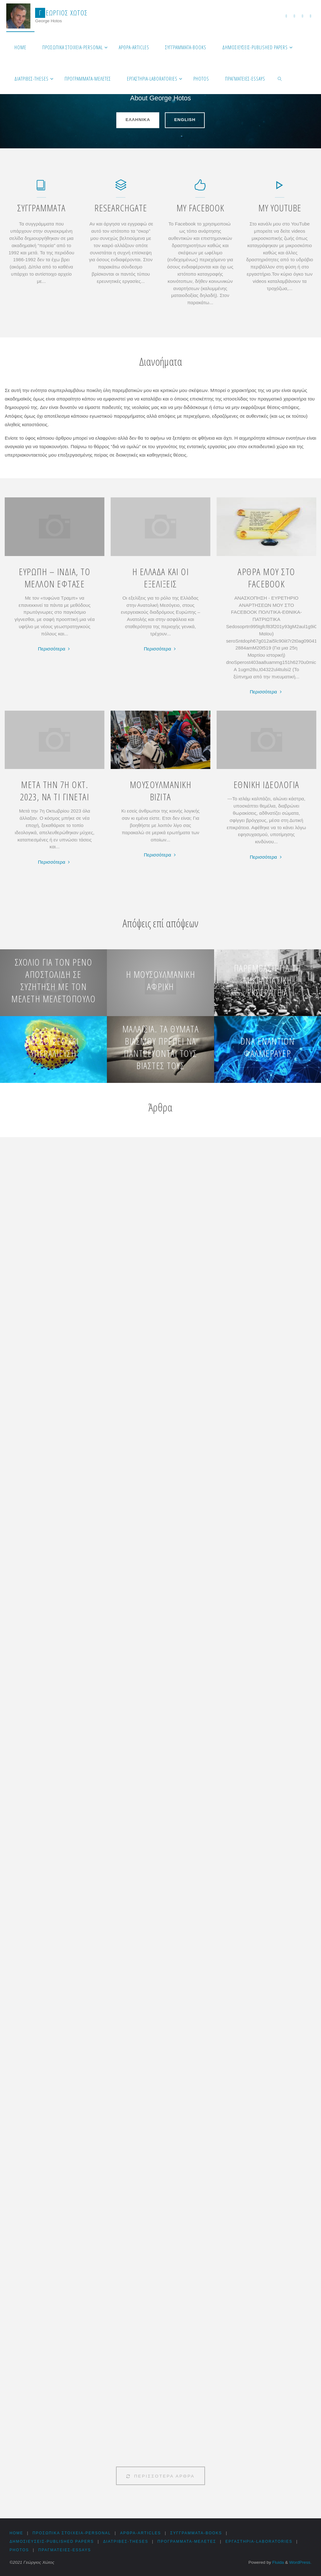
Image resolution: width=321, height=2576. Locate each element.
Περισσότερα (54, 648)
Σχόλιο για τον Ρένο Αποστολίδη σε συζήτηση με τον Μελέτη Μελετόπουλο (53, 980)
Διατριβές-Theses (127, 2541)
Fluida (277, 2562)
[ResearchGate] (120, 188)
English (185, 117)
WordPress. (300, 2562)
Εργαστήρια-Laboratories (262, 2541)
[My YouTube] (279, 188)
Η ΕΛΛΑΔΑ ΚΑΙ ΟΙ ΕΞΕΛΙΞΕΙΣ (160, 577)
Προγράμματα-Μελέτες (189, 2541)
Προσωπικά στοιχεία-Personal (72, 2533)
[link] (280, 78)
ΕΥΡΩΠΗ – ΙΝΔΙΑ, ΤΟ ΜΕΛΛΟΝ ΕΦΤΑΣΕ (54, 577)
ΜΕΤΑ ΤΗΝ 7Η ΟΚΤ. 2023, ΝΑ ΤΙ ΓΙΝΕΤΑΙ (54, 790)
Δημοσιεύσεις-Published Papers (52, 2541)
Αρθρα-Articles (142, 2533)
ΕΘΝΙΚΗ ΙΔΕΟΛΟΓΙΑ (266, 784)
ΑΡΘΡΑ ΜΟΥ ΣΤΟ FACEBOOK (266, 577)
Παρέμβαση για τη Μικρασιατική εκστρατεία (267, 980)
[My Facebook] (200, 188)
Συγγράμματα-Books (198, 2533)
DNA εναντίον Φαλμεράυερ (267, 1047)
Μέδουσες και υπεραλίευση (53, 1047)
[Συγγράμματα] (41, 188)
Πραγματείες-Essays (65, 2550)
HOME (16, 2533)
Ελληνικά (137, 117)
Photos (19, 2550)
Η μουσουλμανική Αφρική (160, 980)
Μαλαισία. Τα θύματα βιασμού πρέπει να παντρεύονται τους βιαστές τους (160, 1047)
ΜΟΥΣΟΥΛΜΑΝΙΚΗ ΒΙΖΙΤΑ (161, 790)
